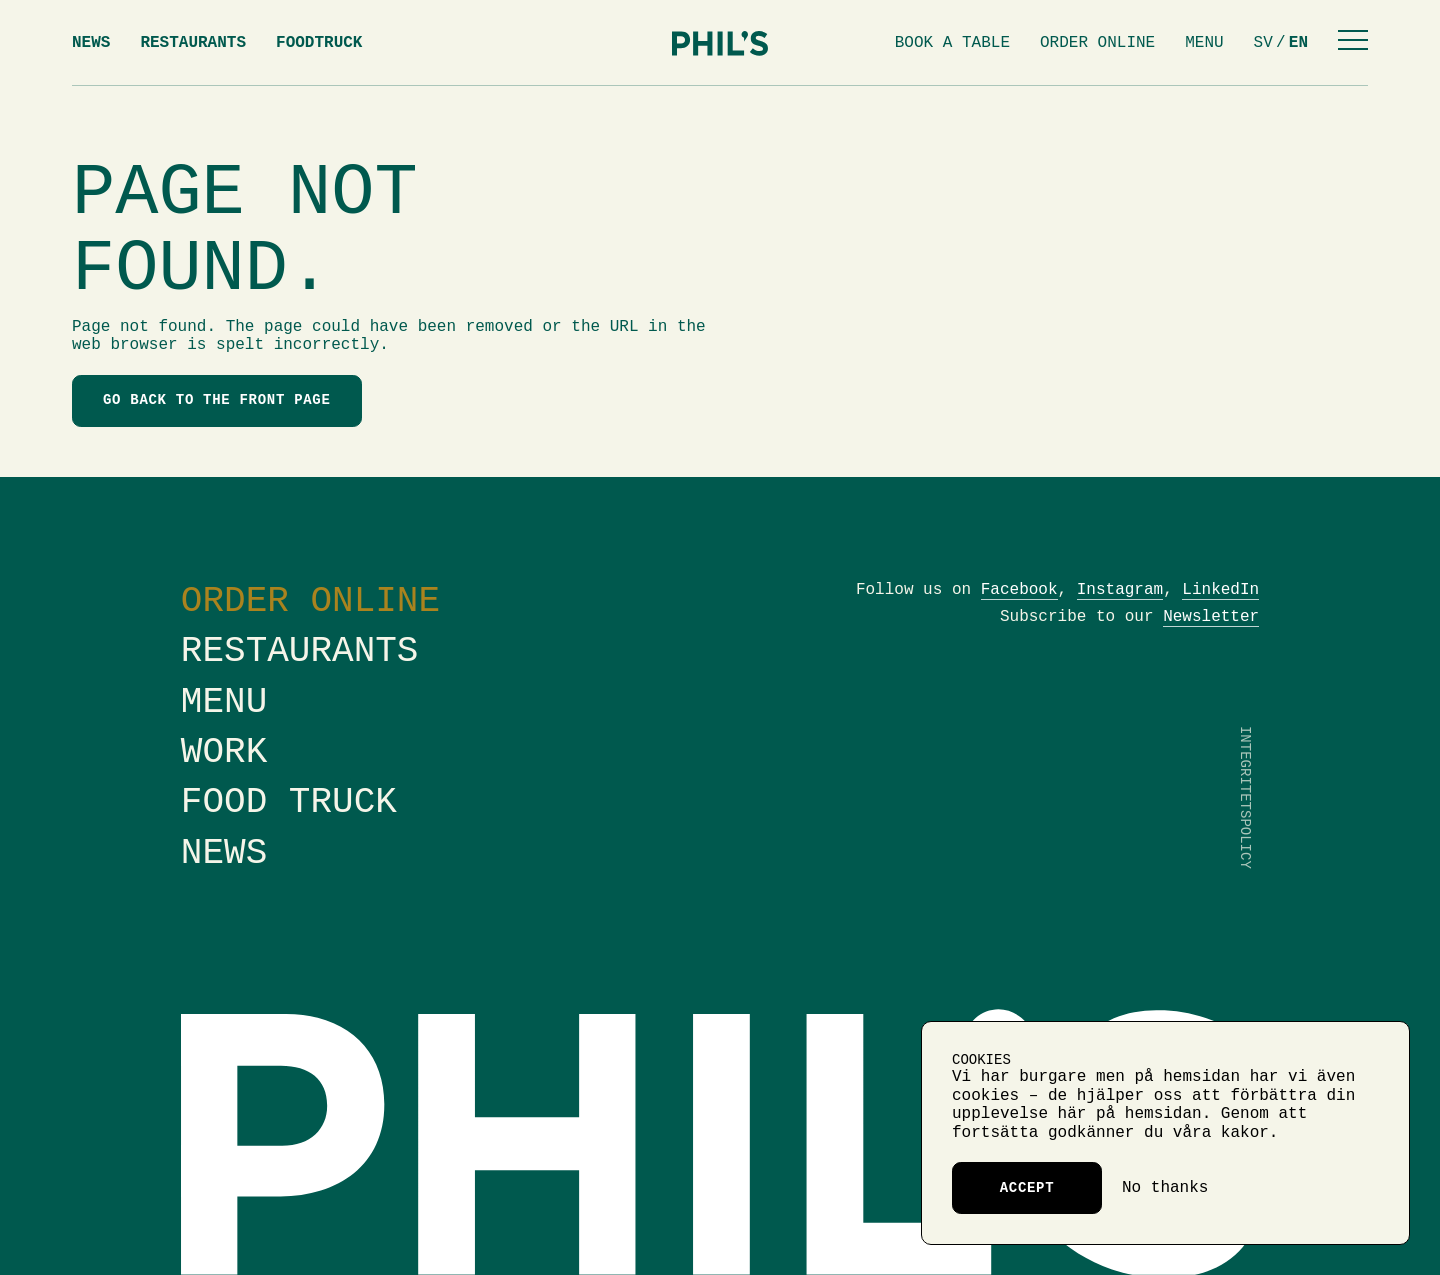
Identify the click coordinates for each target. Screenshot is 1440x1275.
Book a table (952, 43)
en (1298, 43)
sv (1263, 43)
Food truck (289, 802)
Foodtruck (319, 43)
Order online (1097, 43)
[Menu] (1353, 42)
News (91, 43)
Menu (1204, 43)
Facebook (1019, 590)
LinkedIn (1220, 590)
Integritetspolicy (1245, 797)
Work (224, 752)
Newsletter (1211, 617)
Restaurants (193, 43)
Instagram (1120, 590)
